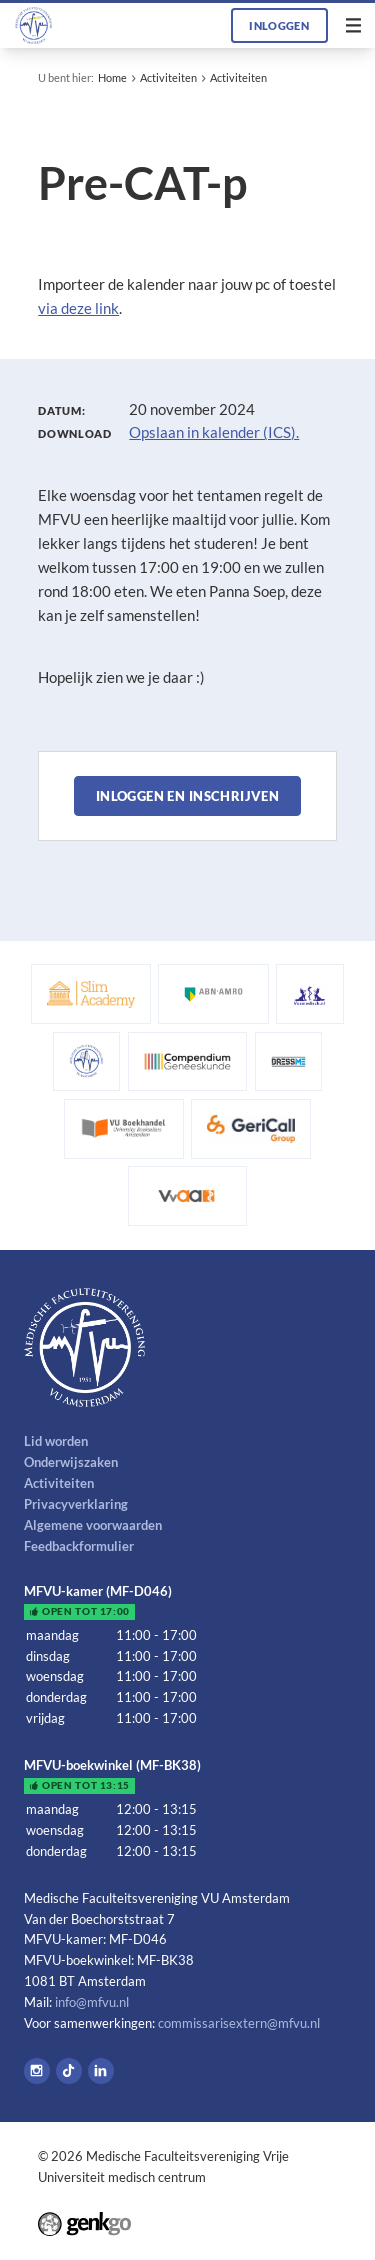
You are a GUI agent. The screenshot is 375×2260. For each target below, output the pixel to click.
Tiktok (69, 2071)
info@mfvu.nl (92, 2002)
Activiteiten (168, 77)
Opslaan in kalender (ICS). (214, 432)
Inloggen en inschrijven (187, 796)
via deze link (78, 308)
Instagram (37, 2071)
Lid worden (56, 1441)
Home (112, 77)
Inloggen (279, 25)
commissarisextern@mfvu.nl (239, 2023)
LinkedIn (101, 2071)
